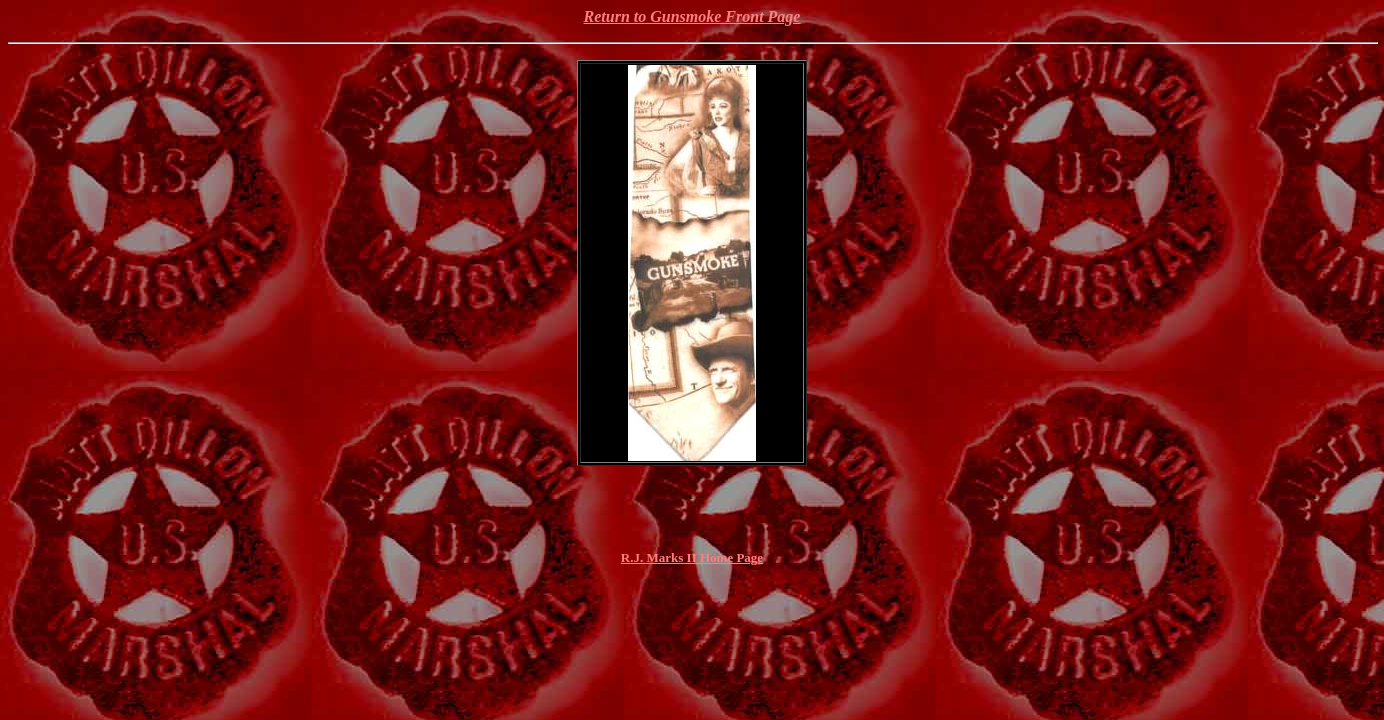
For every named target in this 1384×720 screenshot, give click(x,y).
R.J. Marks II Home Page (692, 557)
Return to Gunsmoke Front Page (692, 16)
